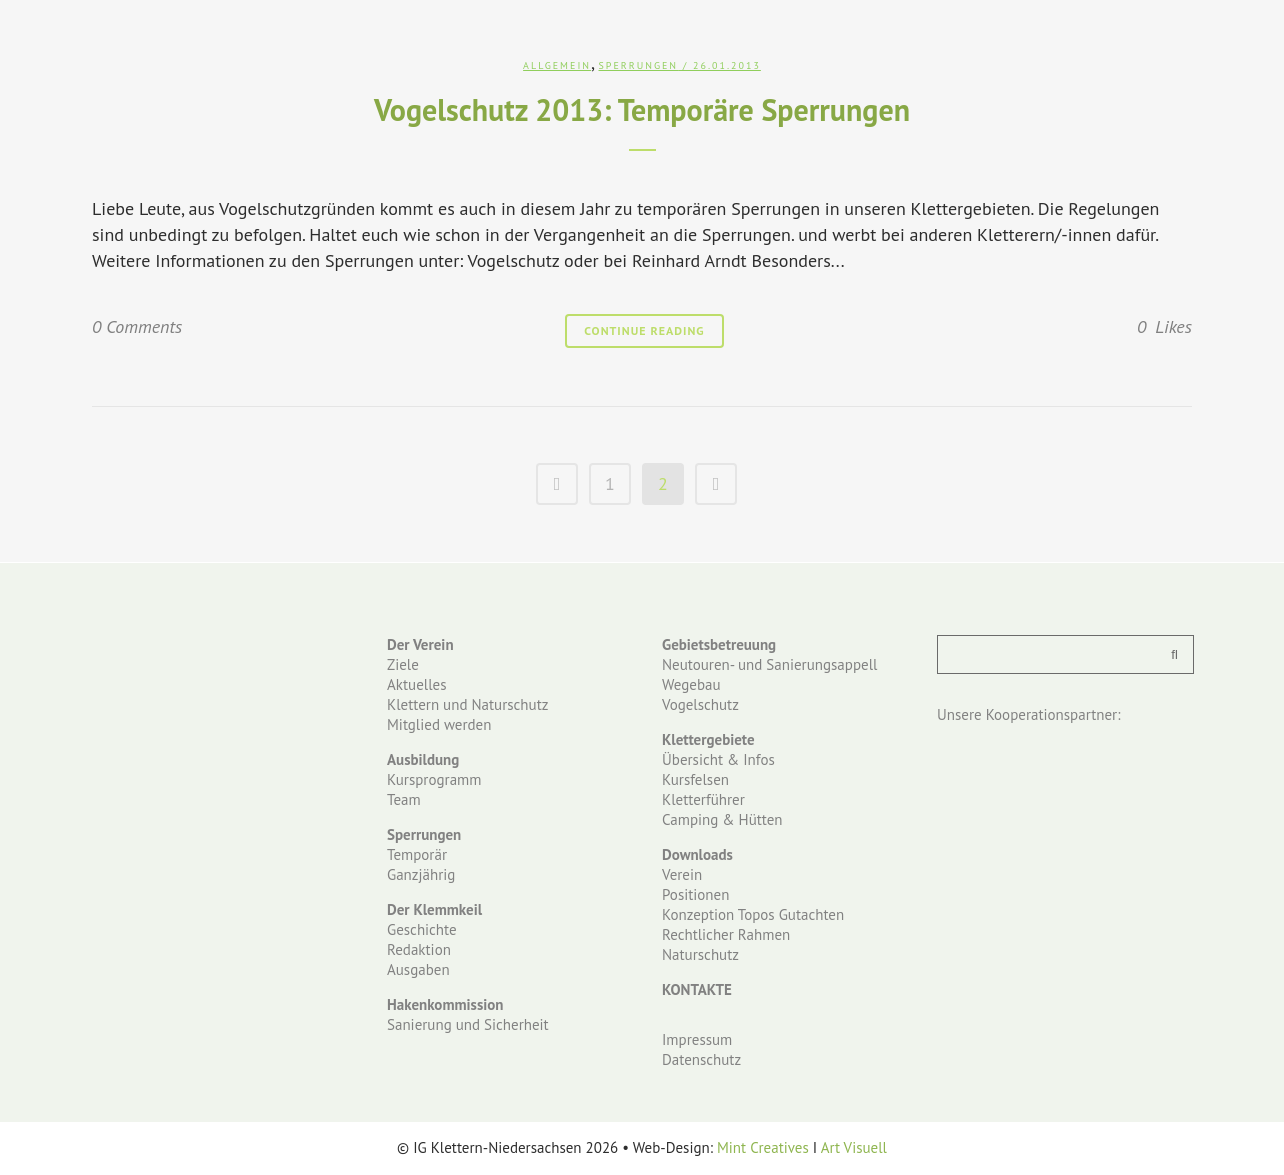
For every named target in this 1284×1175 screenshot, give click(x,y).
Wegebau (691, 684)
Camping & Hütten (722, 819)
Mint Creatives (763, 1147)
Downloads (697, 854)
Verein (682, 874)
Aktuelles (416, 684)
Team (404, 799)
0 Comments (137, 326)
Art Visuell (854, 1147)
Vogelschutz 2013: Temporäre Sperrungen (642, 109)
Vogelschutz (700, 704)
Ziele (403, 664)
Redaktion (419, 949)
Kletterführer (703, 799)
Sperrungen (638, 65)
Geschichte (422, 929)
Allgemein (557, 65)
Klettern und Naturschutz (467, 704)
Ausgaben (418, 969)
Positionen (695, 894)
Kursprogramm (434, 779)
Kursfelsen (695, 779)
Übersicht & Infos (718, 759)
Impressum (697, 1039)
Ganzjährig (421, 874)
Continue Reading (644, 330)
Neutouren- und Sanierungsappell (769, 664)
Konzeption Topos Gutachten (753, 914)
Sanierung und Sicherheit (468, 1024)
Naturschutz (700, 954)
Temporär (417, 854)
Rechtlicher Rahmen (726, 934)
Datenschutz (701, 1059)
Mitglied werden (439, 724)
